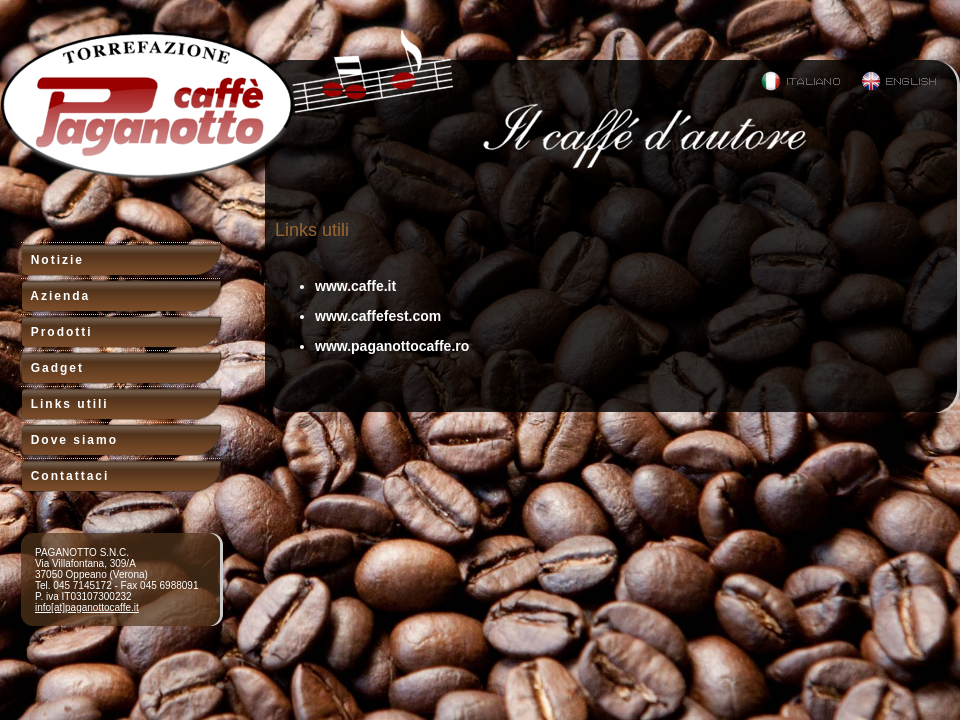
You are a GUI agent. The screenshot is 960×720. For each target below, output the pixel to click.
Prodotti (56, 332)
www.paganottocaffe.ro (392, 346)
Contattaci (64, 476)
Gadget (52, 368)
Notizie (52, 260)
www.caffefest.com (378, 316)
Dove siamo (69, 440)
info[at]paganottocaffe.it (87, 607)
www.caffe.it (355, 286)
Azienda (55, 296)
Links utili (64, 404)
